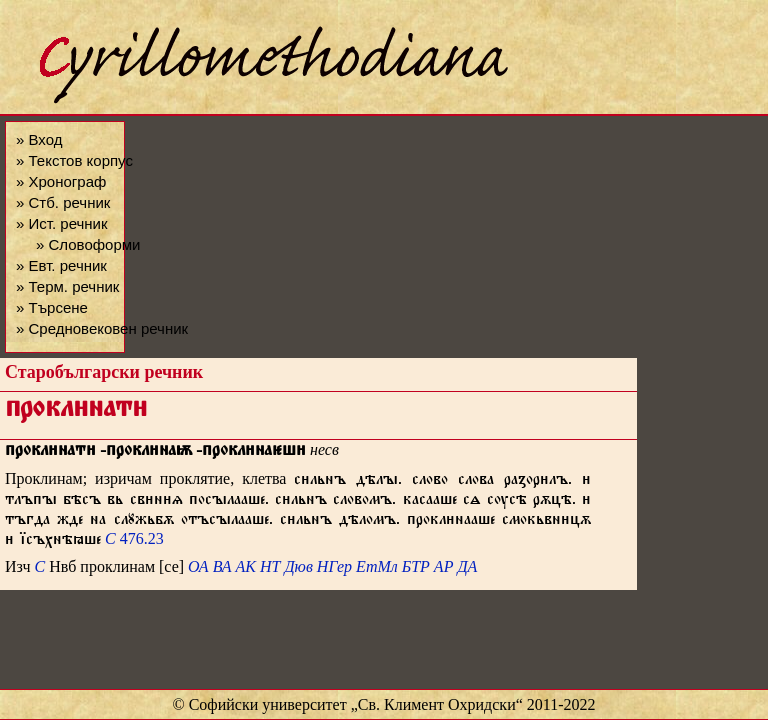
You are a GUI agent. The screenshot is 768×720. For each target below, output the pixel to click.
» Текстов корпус (74, 160)
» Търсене (52, 307)
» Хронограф (61, 181)
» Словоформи (88, 244)
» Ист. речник (62, 223)
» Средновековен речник (102, 328)
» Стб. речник (63, 202)
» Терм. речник (67, 286)
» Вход (39, 139)
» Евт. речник (61, 265)
